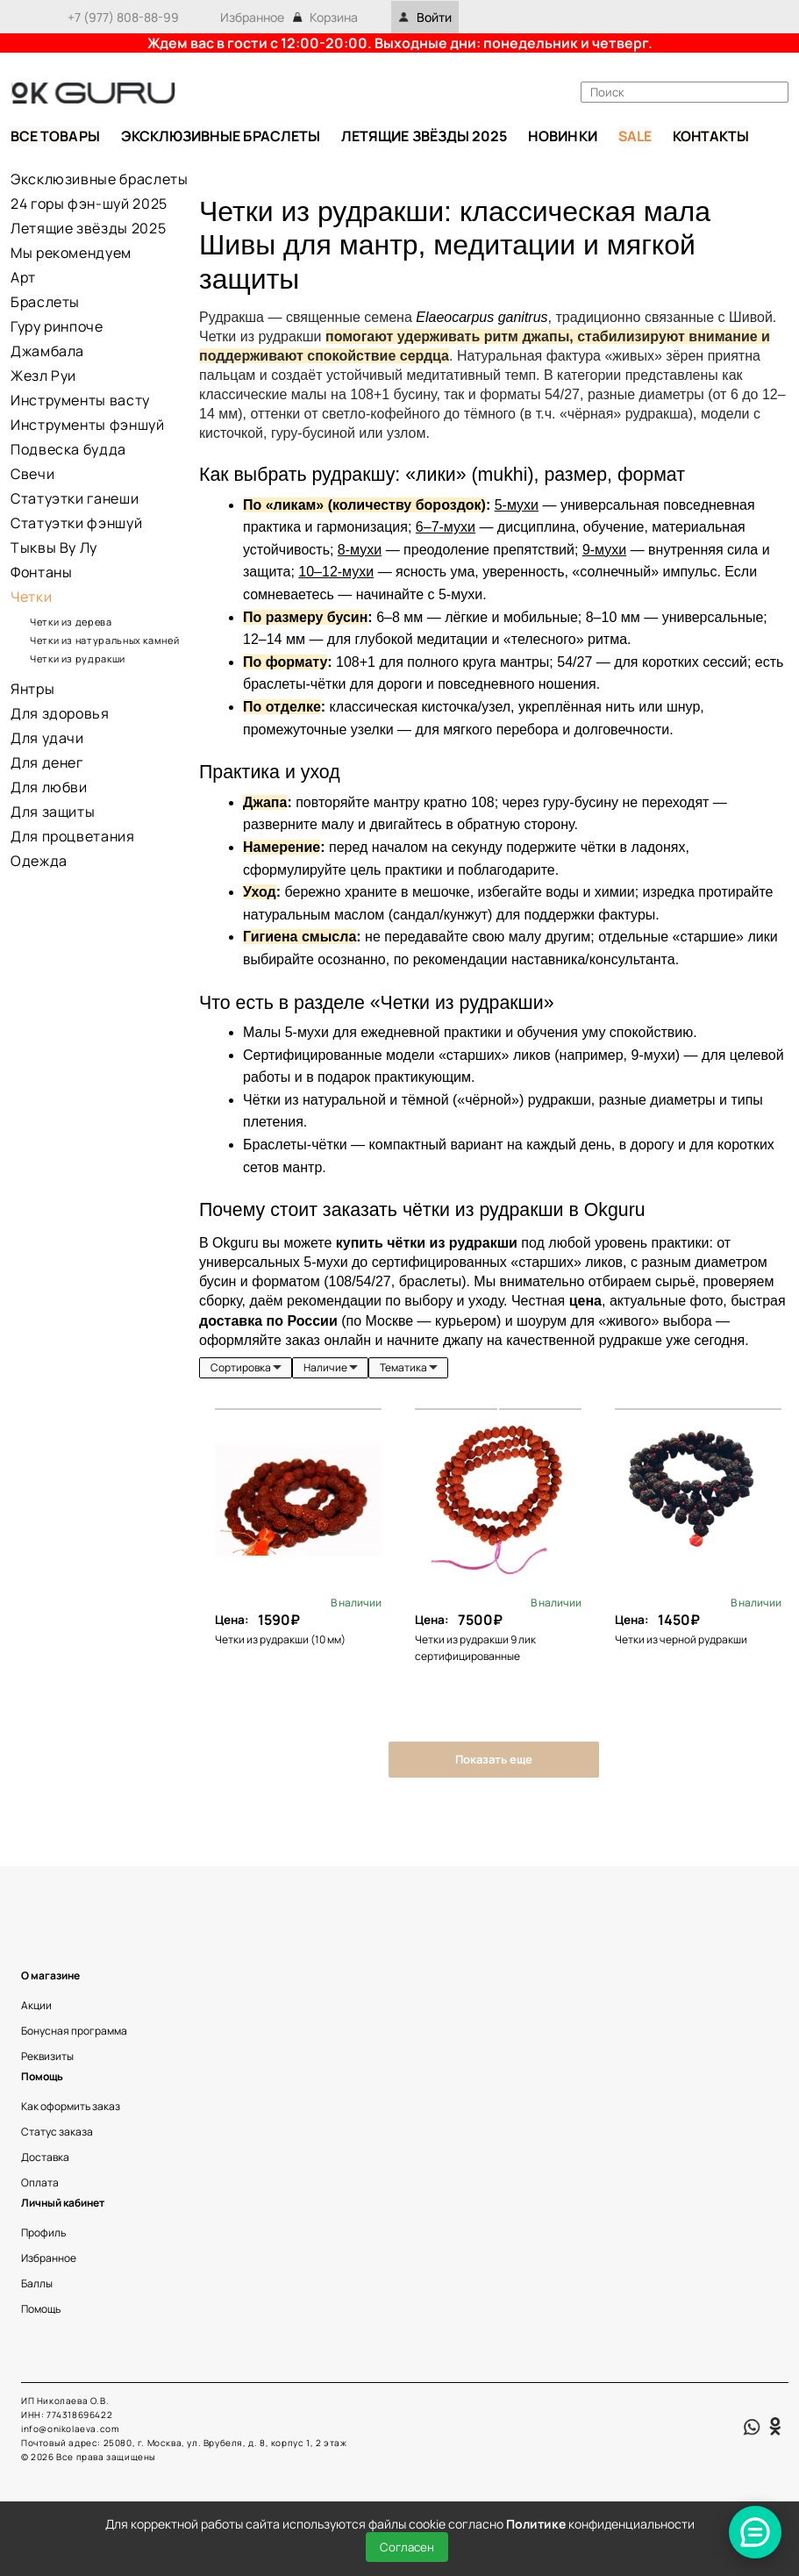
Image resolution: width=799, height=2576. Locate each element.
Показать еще (493, 1759)
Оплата (40, 2182)
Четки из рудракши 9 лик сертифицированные (475, 1648)
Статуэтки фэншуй (76, 523)
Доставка (45, 2157)
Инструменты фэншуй (88, 424)
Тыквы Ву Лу (54, 547)
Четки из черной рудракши (682, 1639)
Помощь (41, 2308)
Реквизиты (47, 2056)
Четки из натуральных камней (106, 640)
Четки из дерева (71, 621)
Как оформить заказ (70, 2106)
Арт (23, 277)
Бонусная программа (74, 2030)
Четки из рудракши (77, 658)
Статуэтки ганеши (75, 498)
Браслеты (45, 301)
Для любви (49, 787)
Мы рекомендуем (71, 252)
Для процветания (73, 836)
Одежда (39, 860)
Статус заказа (57, 2131)
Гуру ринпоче (57, 326)
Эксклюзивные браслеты (99, 179)
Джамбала (47, 351)
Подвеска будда (68, 449)
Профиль (43, 2232)
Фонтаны (41, 572)
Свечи (32, 473)
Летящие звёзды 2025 (88, 228)
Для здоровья (60, 713)
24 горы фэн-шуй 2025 (89, 203)
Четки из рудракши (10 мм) (280, 1639)
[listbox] (245, 1367)
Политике (536, 2523)
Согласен (407, 2547)
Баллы (37, 2283)
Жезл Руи (43, 375)
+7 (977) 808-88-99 (123, 17)
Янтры (32, 688)
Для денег (47, 762)
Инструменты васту (80, 400)
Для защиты (53, 811)
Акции (36, 2005)
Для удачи (47, 738)
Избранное (252, 17)
